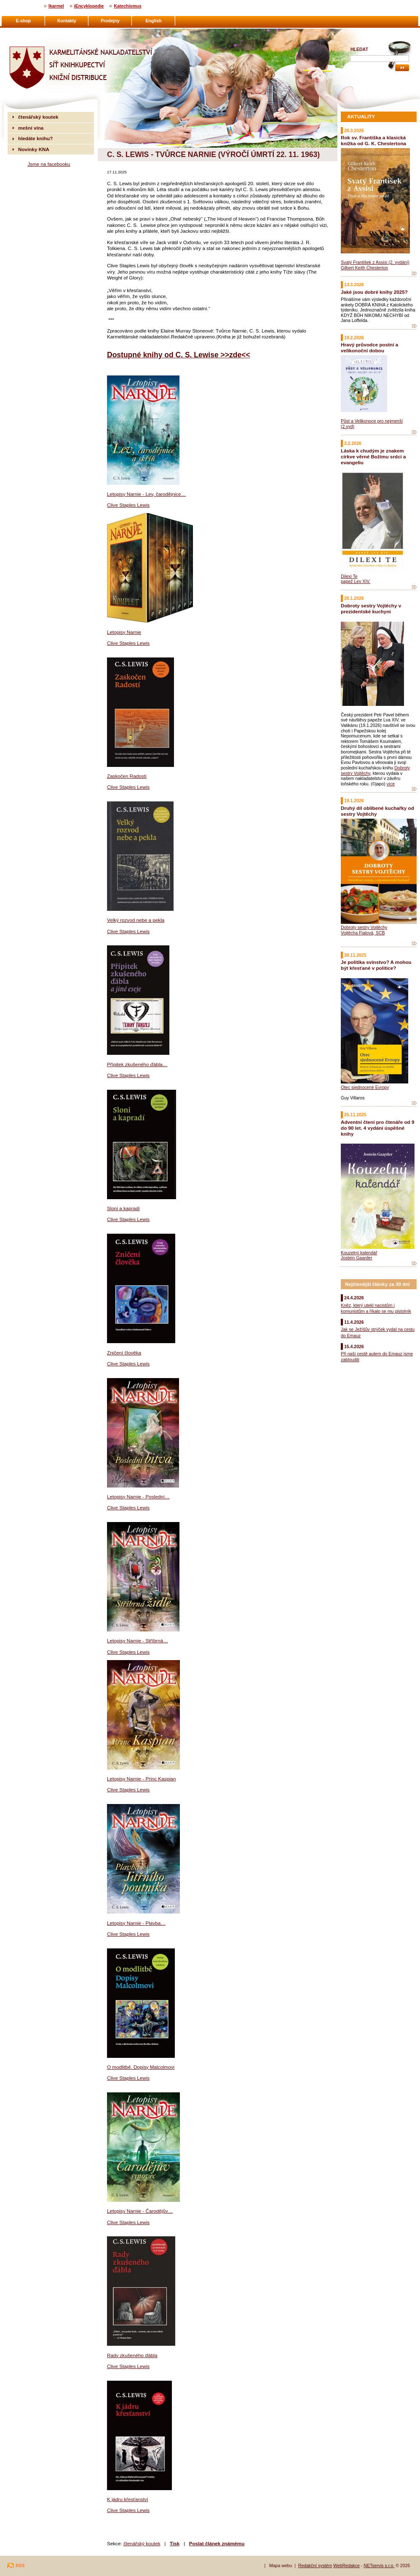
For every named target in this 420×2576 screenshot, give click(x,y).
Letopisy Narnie (124, 632)
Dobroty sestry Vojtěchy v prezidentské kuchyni (371, 608)
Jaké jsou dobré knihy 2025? (374, 292)
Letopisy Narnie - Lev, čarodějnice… (146, 494)
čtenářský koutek (142, 2543)
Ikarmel (56, 5)
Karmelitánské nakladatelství (40, 32)
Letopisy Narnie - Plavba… (136, 1923)
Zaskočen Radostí (127, 776)
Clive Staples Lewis (128, 505)
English (154, 20)
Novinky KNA (33, 149)
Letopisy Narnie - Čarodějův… (140, 2211)
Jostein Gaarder (356, 1257)
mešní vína (30, 127)
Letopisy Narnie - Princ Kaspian (141, 1778)
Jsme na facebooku (48, 164)
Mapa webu (280, 2565)
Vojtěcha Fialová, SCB (363, 932)
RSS (20, 2565)
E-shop (23, 20)
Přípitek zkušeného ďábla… (137, 1064)
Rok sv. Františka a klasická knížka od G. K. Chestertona (373, 140)
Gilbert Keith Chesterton (364, 267)
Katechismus (127, 5)
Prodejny (110, 20)
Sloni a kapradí (123, 1208)
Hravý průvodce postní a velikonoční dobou (369, 347)
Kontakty (66, 20)
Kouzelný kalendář (359, 1252)
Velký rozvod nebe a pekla (135, 920)
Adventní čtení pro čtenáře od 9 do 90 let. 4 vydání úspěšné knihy (377, 1127)
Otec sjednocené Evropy (365, 1087)
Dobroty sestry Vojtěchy (364, 927)
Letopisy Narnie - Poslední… (138, 1496)
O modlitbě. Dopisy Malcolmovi (140, 2067)
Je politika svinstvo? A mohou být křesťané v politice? (376, 965)
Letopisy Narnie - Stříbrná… (137, 1640)
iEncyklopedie (89, 5)
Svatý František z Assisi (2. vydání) (375, 262)
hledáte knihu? (35, 138)
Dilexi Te (349, 576)
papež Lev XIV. (355, 581)
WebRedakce (346, 2565)
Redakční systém (315, 2565)
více (391, 783)
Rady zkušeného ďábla (132, 2355)
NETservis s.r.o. (379, 2565)
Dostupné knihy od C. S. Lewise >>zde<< (178, 355)
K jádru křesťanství (127, 2499)
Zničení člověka (124, 1352)
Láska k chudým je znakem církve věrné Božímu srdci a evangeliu (373, 456)
